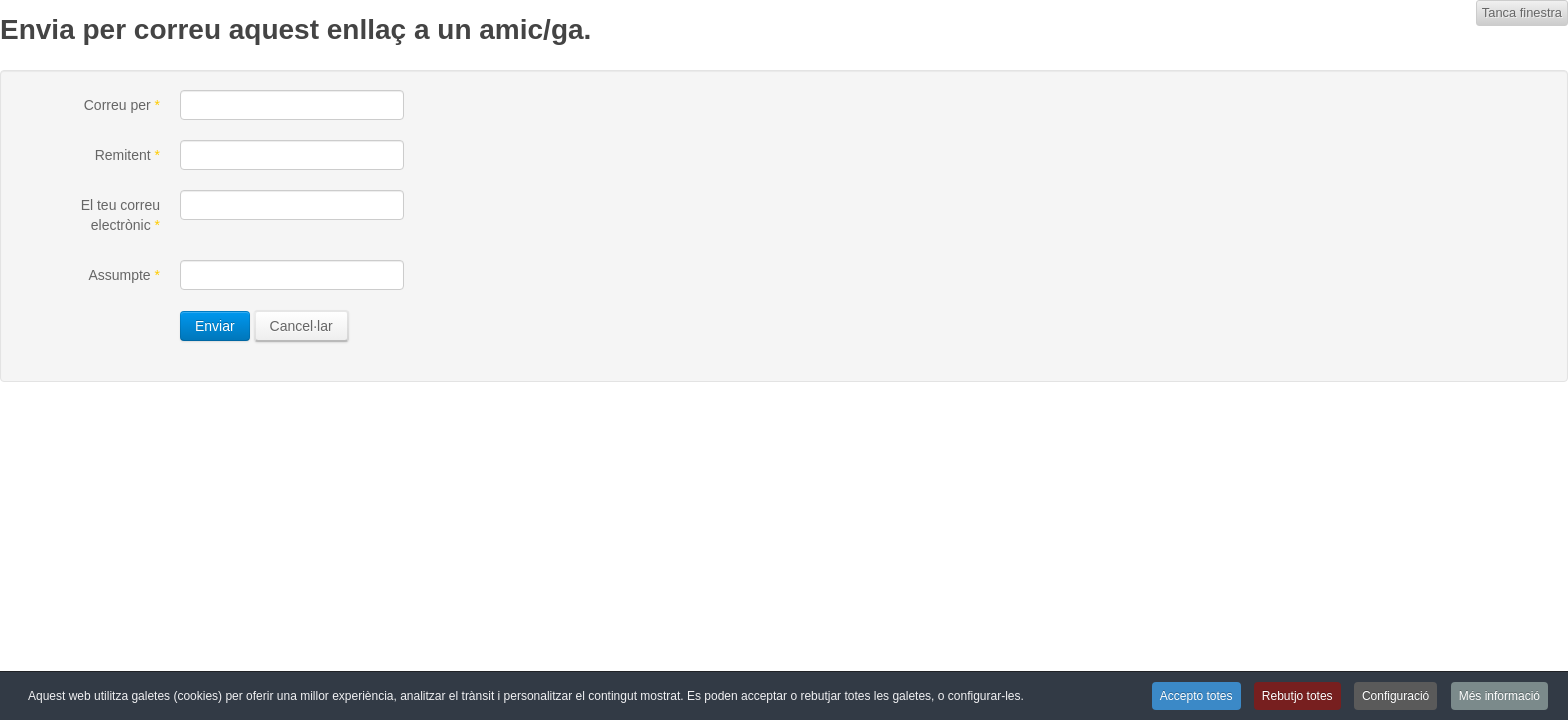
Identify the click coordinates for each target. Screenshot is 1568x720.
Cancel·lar (301, 326)
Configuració (1395, 696)
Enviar (215, 326)
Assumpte (124, 275)
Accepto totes (1196, 696)
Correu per (122, 105)
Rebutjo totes (1297, 696)
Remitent (127, 155)
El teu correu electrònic (120, 215)
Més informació (1499, 696)
